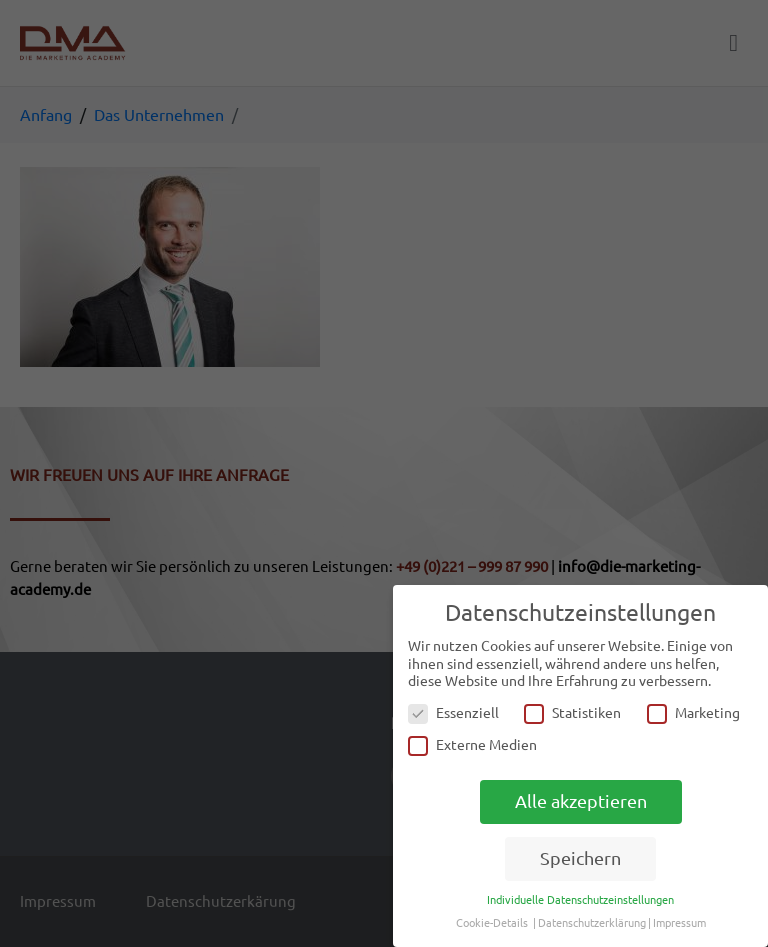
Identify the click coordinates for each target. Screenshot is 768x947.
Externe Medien (472, 745)
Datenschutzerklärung (592, 923)
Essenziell (453, 713)
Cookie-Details (492, 923)
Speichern (580, 858)
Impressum (679, 923)
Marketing (693, 713)
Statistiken (572, 713)
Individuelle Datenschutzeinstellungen (580, 900)
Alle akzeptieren (581, 801)
